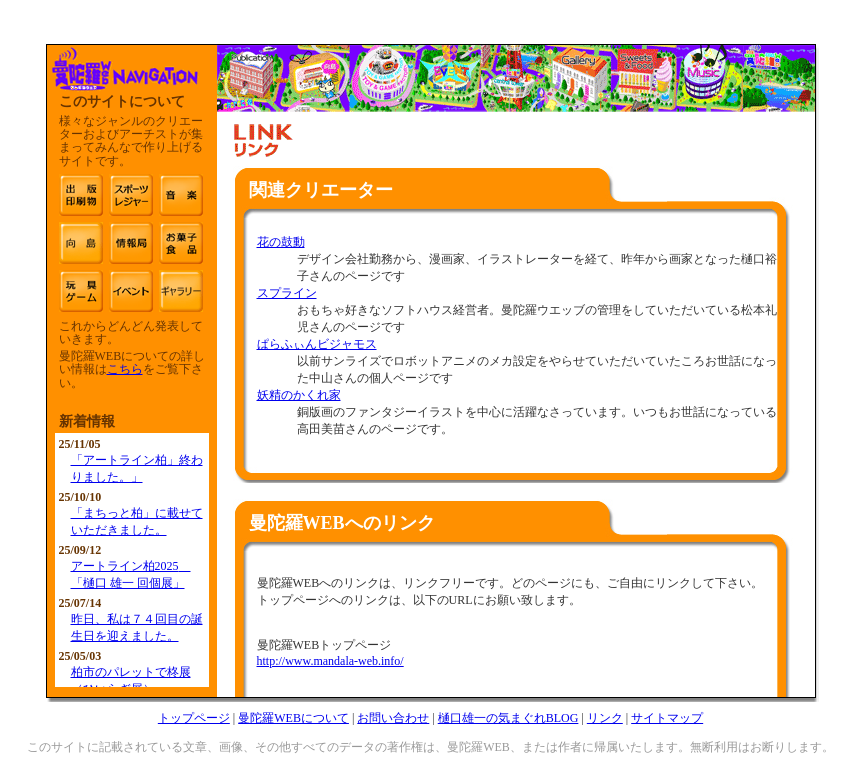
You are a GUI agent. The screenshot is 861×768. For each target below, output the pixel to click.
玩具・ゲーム (81, 291)
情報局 (131, 243)
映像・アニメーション (81, 243)
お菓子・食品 (181, 243)
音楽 (181, 195)
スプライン (287, 293)
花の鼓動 (281, 242)
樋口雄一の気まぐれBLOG (508, 718)
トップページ (194, 718)
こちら (125, 369)
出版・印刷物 (81, 195)
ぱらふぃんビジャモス (317, 344)
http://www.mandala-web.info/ (330, 661)
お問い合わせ (393, 718)
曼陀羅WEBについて (293, 718)
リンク (605, 718)
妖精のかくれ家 (299, 395)
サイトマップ (667, 718)
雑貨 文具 (181, 291)
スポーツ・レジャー (131, 195)
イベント (131, 291)
